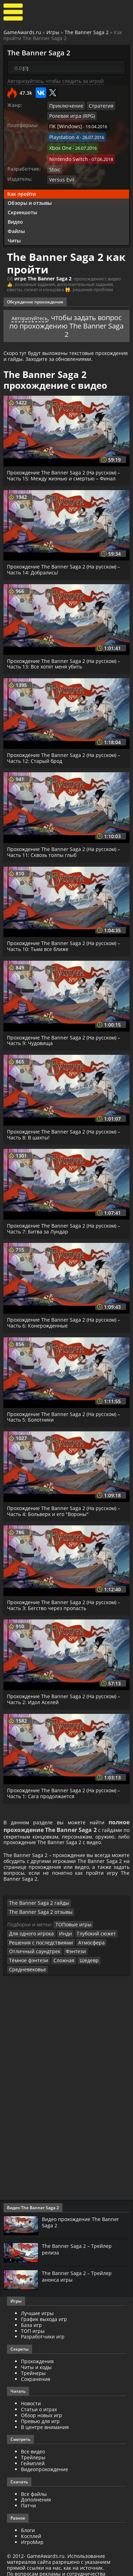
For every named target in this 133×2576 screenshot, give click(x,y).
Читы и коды (36, 2360)
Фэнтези (69, 1954)
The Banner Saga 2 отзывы (94, 1916)
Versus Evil (60, 173)
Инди (61, 1937)
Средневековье (72, 1963)
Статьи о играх (39, 2402)
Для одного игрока (29, 1937)
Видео (15, 214)
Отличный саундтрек (32, 1954)
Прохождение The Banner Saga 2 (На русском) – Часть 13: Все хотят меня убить (65, 656)
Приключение (64, 105)
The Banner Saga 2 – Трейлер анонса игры (79, 2269)
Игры (52, 32)
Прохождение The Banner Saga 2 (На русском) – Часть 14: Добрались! (65, 562)
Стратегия (96, 105)
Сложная (18, 1963)
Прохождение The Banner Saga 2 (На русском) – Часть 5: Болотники (65, 1409)
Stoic (54, 163)
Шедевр (42, 1963)
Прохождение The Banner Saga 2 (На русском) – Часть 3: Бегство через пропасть (65, 1598)
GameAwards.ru (22, 32)
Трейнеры (33, 2366)
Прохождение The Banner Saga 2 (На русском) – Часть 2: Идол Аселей (65, 1692)
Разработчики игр (43, 2330)
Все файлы (34, 2487)
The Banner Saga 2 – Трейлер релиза (79, 2242)
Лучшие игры (37, 2306)
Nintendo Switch (66, 153)
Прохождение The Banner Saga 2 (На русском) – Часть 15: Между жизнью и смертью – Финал (65, 468)
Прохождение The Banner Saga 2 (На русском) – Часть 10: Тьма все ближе (65, 939)
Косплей (31, 2529)
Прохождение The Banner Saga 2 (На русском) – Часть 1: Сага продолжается (65, 1786)
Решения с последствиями (37, 1946)
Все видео (33, 2445)
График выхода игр (44, 2312)
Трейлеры (33, 2450)
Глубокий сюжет (90, 1937)
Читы (14, 233)
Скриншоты (22, 205)
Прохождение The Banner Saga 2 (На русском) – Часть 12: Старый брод (65, 750)
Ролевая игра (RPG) (70, 115)
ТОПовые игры (72, 1929)
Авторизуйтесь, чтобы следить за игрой (55, 81)
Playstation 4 (62, 134)
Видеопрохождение (44, 2462)
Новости (31, 2397)
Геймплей (33, 2456)
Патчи (28, 2499)
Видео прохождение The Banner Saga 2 (84, 2215)
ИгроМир (32, 2535)
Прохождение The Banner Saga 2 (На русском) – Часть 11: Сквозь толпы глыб (65, 844)
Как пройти (21, 187)
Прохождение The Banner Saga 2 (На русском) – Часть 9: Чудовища (65, 1033)
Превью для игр (40, 2414)
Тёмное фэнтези (100, 1954)
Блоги (28, 2523)
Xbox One (59, 144)
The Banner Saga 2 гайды (35, 1916)
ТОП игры (33, 2324)
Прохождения (37, 2354)
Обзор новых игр (41, 2408)
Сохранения (35, 2372)
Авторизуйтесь (42, 310)
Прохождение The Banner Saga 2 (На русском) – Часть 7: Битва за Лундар (65, 1221)
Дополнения (36, 2493)
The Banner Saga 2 (87, 32)
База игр (31, 2318)
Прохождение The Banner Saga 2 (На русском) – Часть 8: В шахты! (65, 1127)
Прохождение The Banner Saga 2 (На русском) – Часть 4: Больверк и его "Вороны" (65, 1503)
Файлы (16, 224)
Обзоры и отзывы (30, 196)
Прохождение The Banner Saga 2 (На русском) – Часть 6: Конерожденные (65, 1315)
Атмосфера (84, 1946)
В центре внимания (45, 2420)
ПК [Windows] (63, 125)
